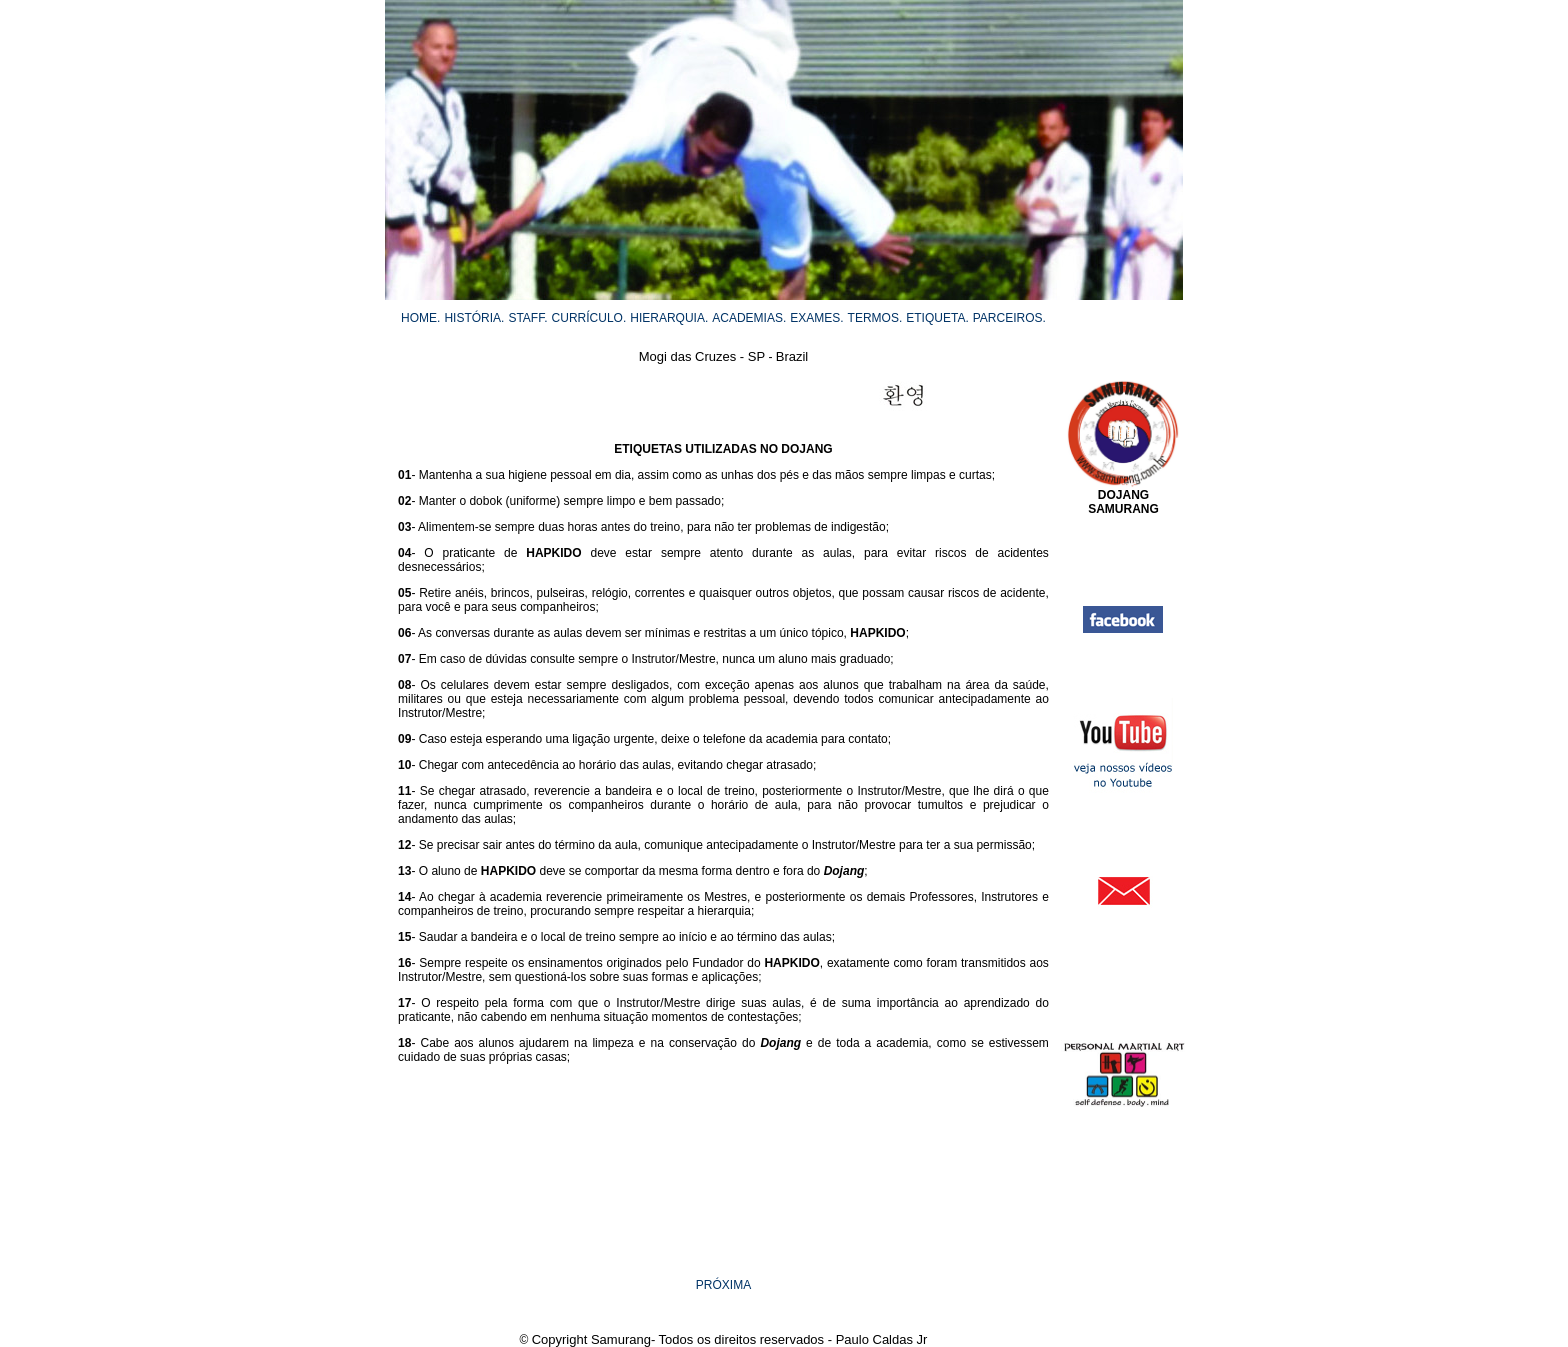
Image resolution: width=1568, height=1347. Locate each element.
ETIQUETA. (937, 318)
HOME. (420, 318)
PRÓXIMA (723, 1285)
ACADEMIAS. (749, 318)
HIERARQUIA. (669, 318)
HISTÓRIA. (474, 318)
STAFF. (527, 318)
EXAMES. (816, 318)
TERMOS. (875, 318)
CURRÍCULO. (589, 318)
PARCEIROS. (1009, 318)
